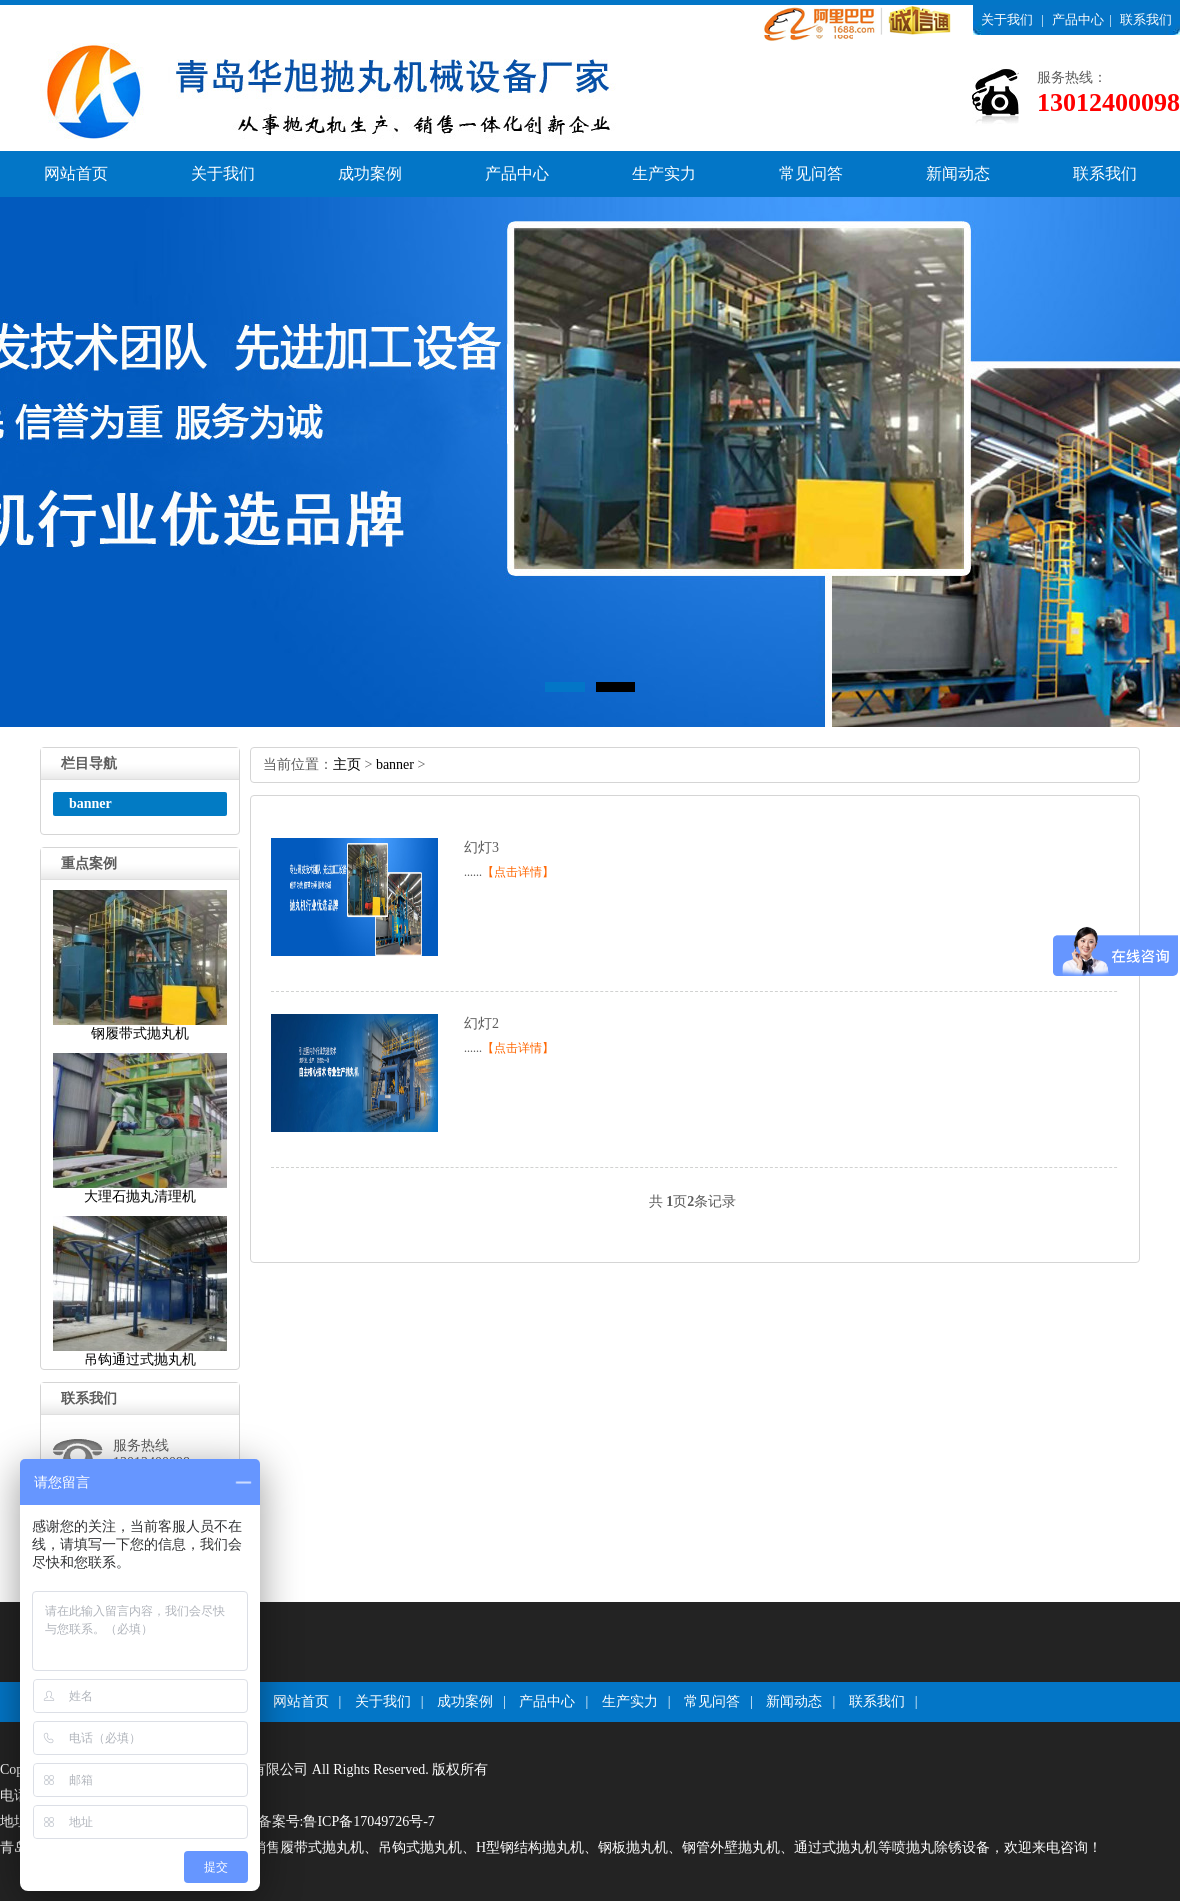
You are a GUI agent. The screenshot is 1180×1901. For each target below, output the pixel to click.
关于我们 (1007, 19)
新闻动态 (958, 173)
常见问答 (811, 173)
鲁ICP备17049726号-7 (368, 1821)
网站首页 (76, 173)
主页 (347, 764)
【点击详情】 (518, 872)
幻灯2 (481, 1023)
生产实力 (664, 173)
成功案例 (370, 173)
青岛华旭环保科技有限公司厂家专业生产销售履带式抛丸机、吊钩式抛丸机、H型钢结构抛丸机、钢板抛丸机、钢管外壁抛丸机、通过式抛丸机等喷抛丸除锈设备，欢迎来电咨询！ (551, 1847)
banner (395, 764)
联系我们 (1146, 19)
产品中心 (1078, 19)
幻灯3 (481, 847)
